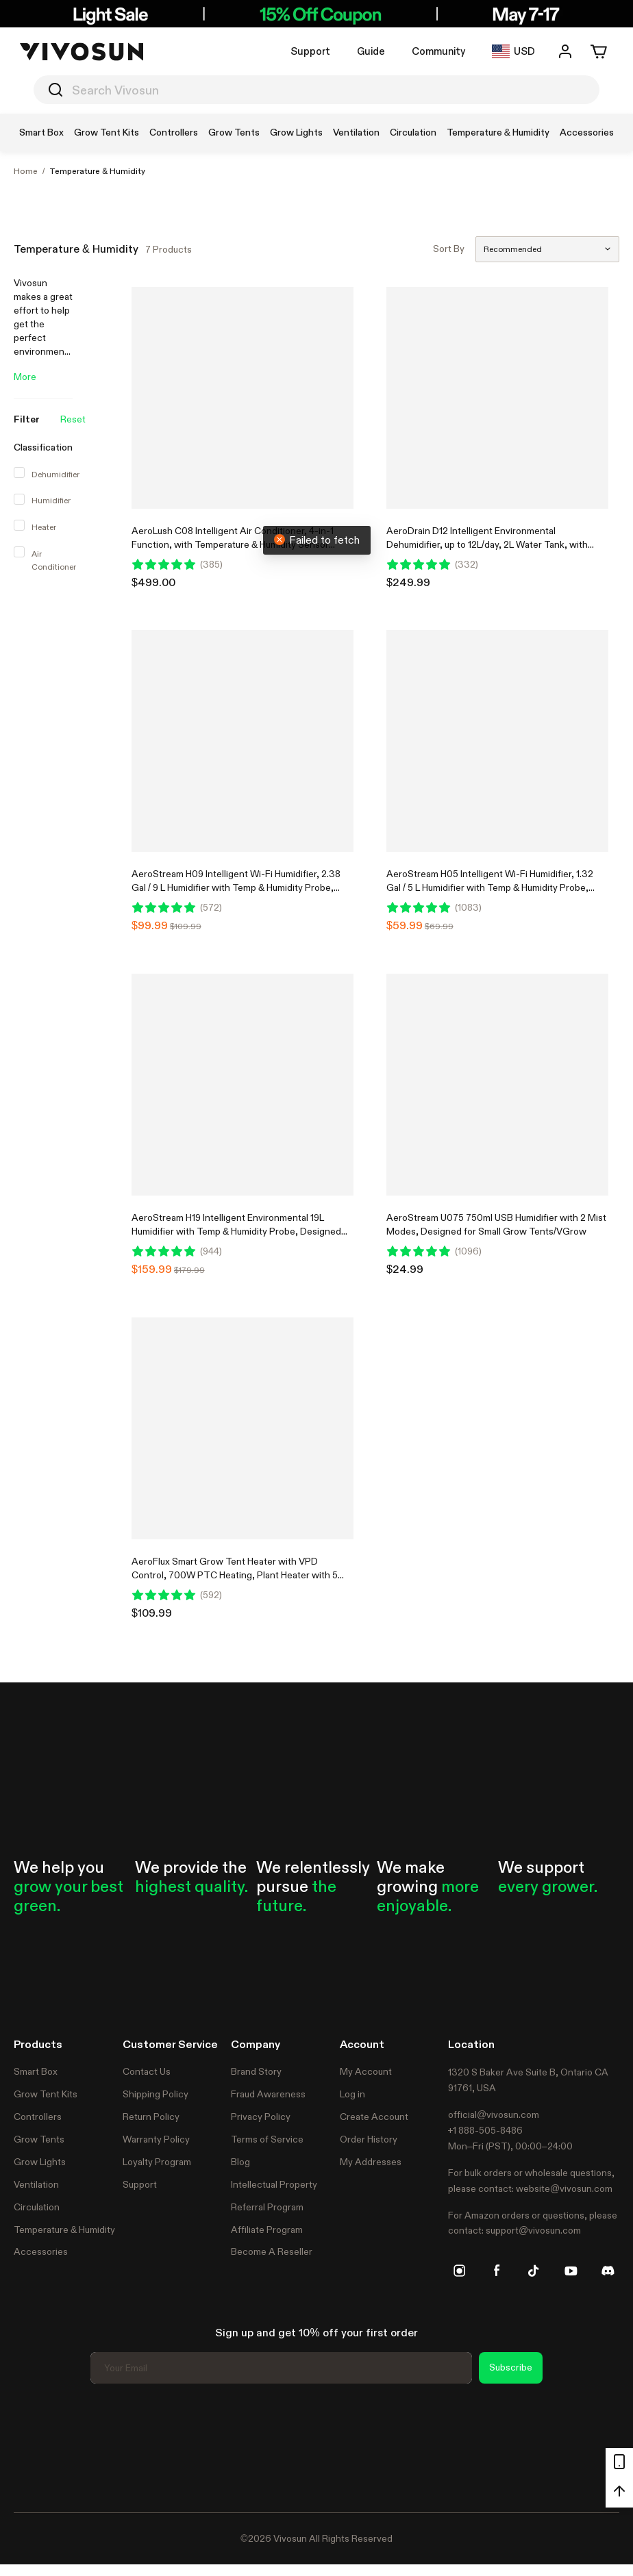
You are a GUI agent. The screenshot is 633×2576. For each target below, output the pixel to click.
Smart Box (36, 2071)
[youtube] (570, 2270)
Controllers (38, 2116)
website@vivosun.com (564, 2188)
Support (310, 51)
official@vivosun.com (493, 2114)
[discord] (607, 2270)
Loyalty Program (157, 2161)
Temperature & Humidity (97, 171)
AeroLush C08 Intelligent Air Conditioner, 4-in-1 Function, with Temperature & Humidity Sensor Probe (233, 544)
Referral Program (267, 2206)
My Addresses (370, 2161)
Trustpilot (34, 2445)
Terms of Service (267, 2139)
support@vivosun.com (533, 2230)
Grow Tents (39, 2139)
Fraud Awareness (268, 2093)
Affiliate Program (267, 2229)
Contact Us (147, 2071)
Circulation (37, 2206)
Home (26, 171)
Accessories (41, 2251)
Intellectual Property (274, 2184)
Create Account (374, 2116)
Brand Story (256, 2071)
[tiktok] (533, 2270)
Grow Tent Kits (45, 2093)
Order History (368, 2139)
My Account (366, 2071)
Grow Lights (40, 2161)
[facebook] (496, 2270)
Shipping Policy (155, 2093)
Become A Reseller (271, 2251)
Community (438, 51)
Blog (240, 2161)
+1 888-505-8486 (485, 2130)
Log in (352, 2093)
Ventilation (36, 2184)
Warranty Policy (156, 2139)
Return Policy (151, 2116)
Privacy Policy (260, 2116)
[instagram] (459, 2270)
